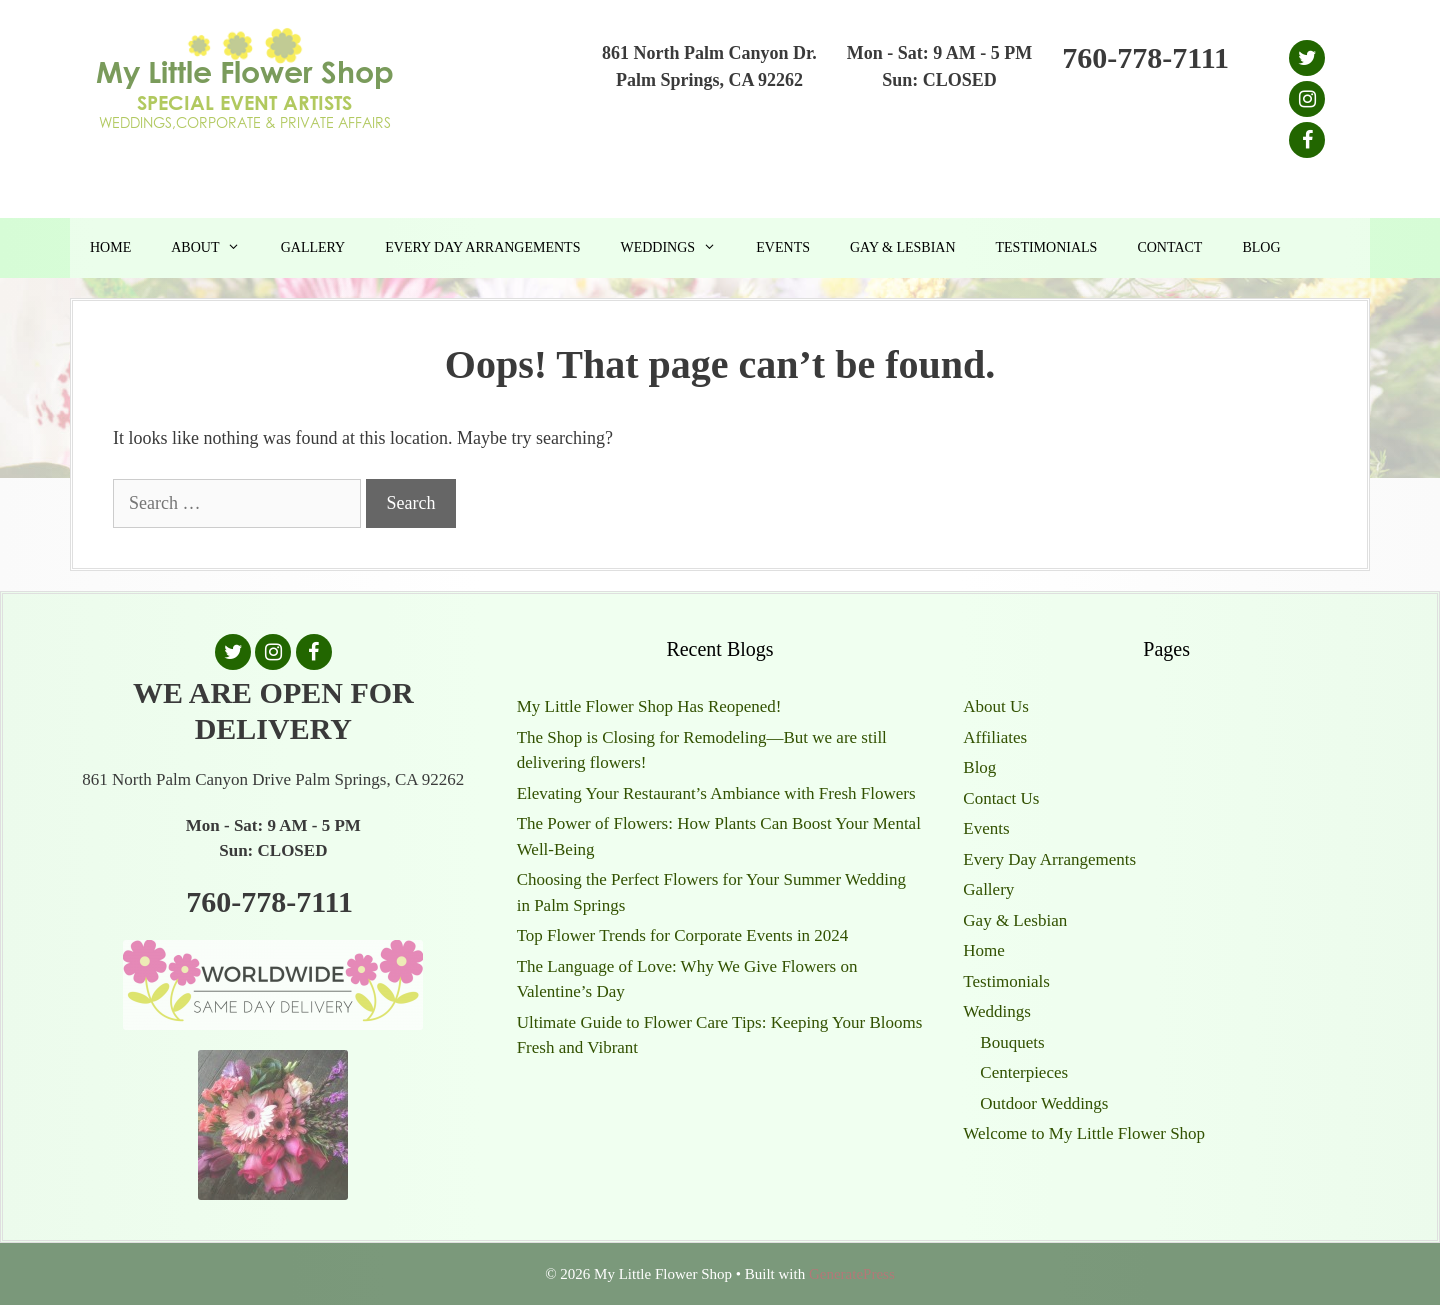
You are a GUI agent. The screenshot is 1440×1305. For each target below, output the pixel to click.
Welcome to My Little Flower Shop (1084, 1133)
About (215, 248)
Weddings (678, 248)
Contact (1169, 247)
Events (783, 247)
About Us (996, 706)
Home (110, 247)
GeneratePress (852, 1274)
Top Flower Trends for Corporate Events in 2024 (683, 935)
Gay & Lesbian (903, 247)
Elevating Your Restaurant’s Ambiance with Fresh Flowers (716, 793)
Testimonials (1047, 247)
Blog (1261, 247)
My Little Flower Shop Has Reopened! (649, 706)
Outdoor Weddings (1044, 1103)
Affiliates (995, 737)
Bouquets (1012, 1042)
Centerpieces (1024, 1072)
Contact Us (1001, 798)
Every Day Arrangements (482, 247)
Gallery (313, 247)
